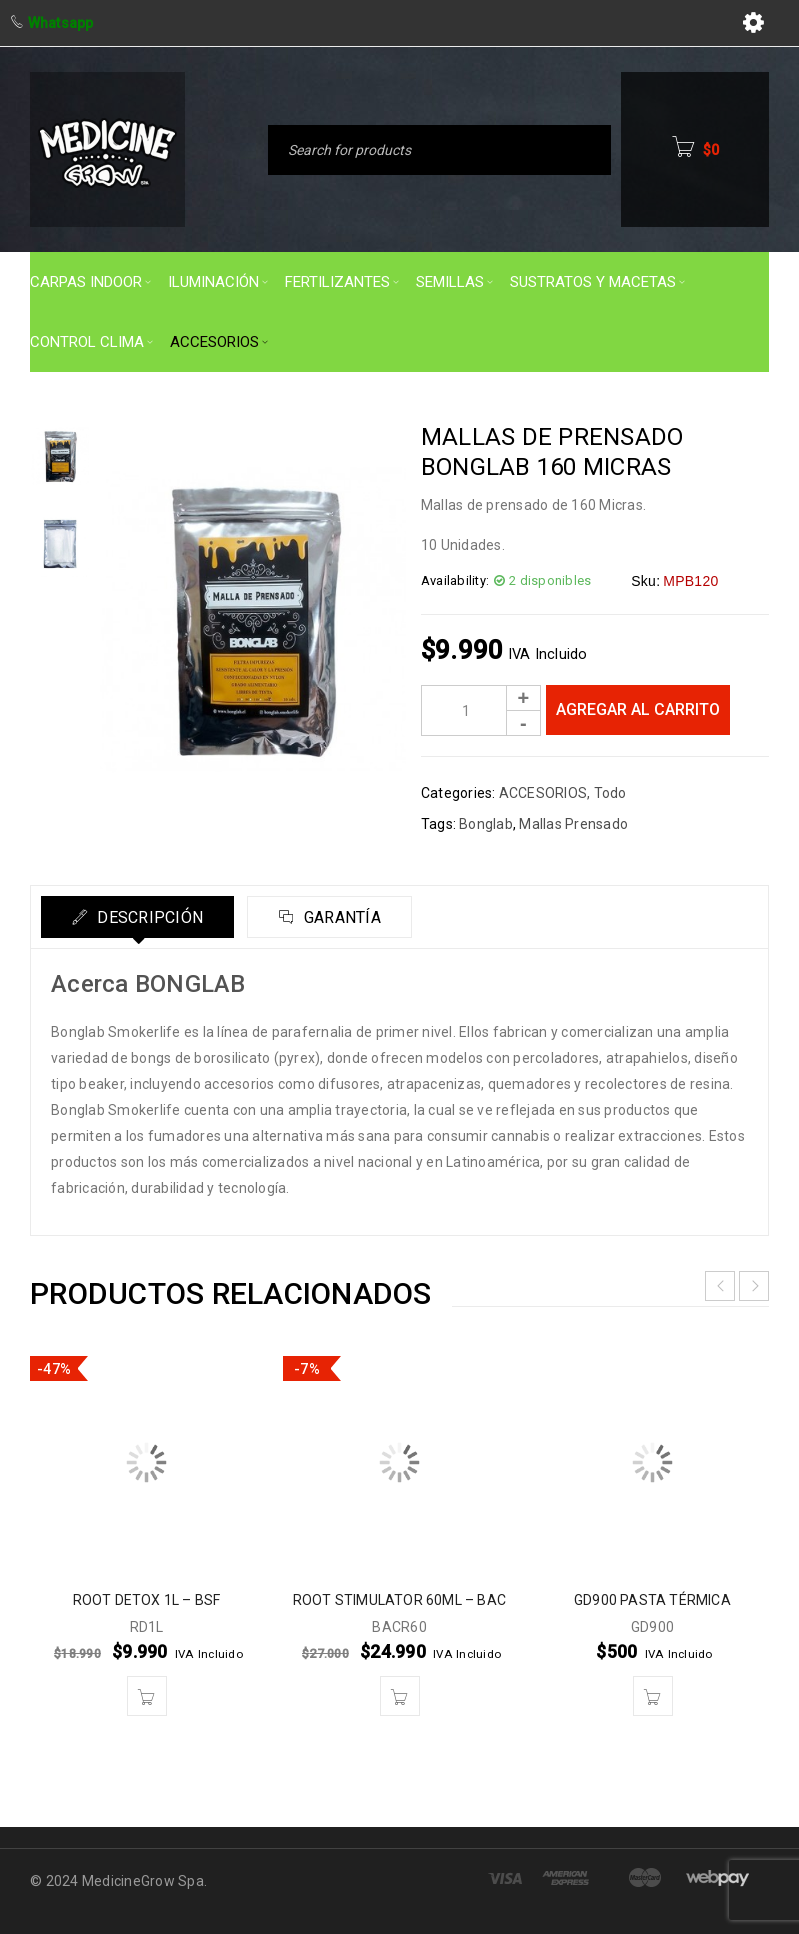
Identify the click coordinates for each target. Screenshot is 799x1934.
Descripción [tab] (148, 917)
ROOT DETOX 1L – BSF (147, 1600)
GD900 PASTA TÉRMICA (652, 1600)
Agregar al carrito (638, 709)
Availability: (455, 580)
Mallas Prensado (573, 824)
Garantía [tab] (340, 917)
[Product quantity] (481, 710)
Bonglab (486, 824)
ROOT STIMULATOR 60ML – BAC (399, 1600)
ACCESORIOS (543, 793)
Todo (610, 793)
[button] (147, 1696)
